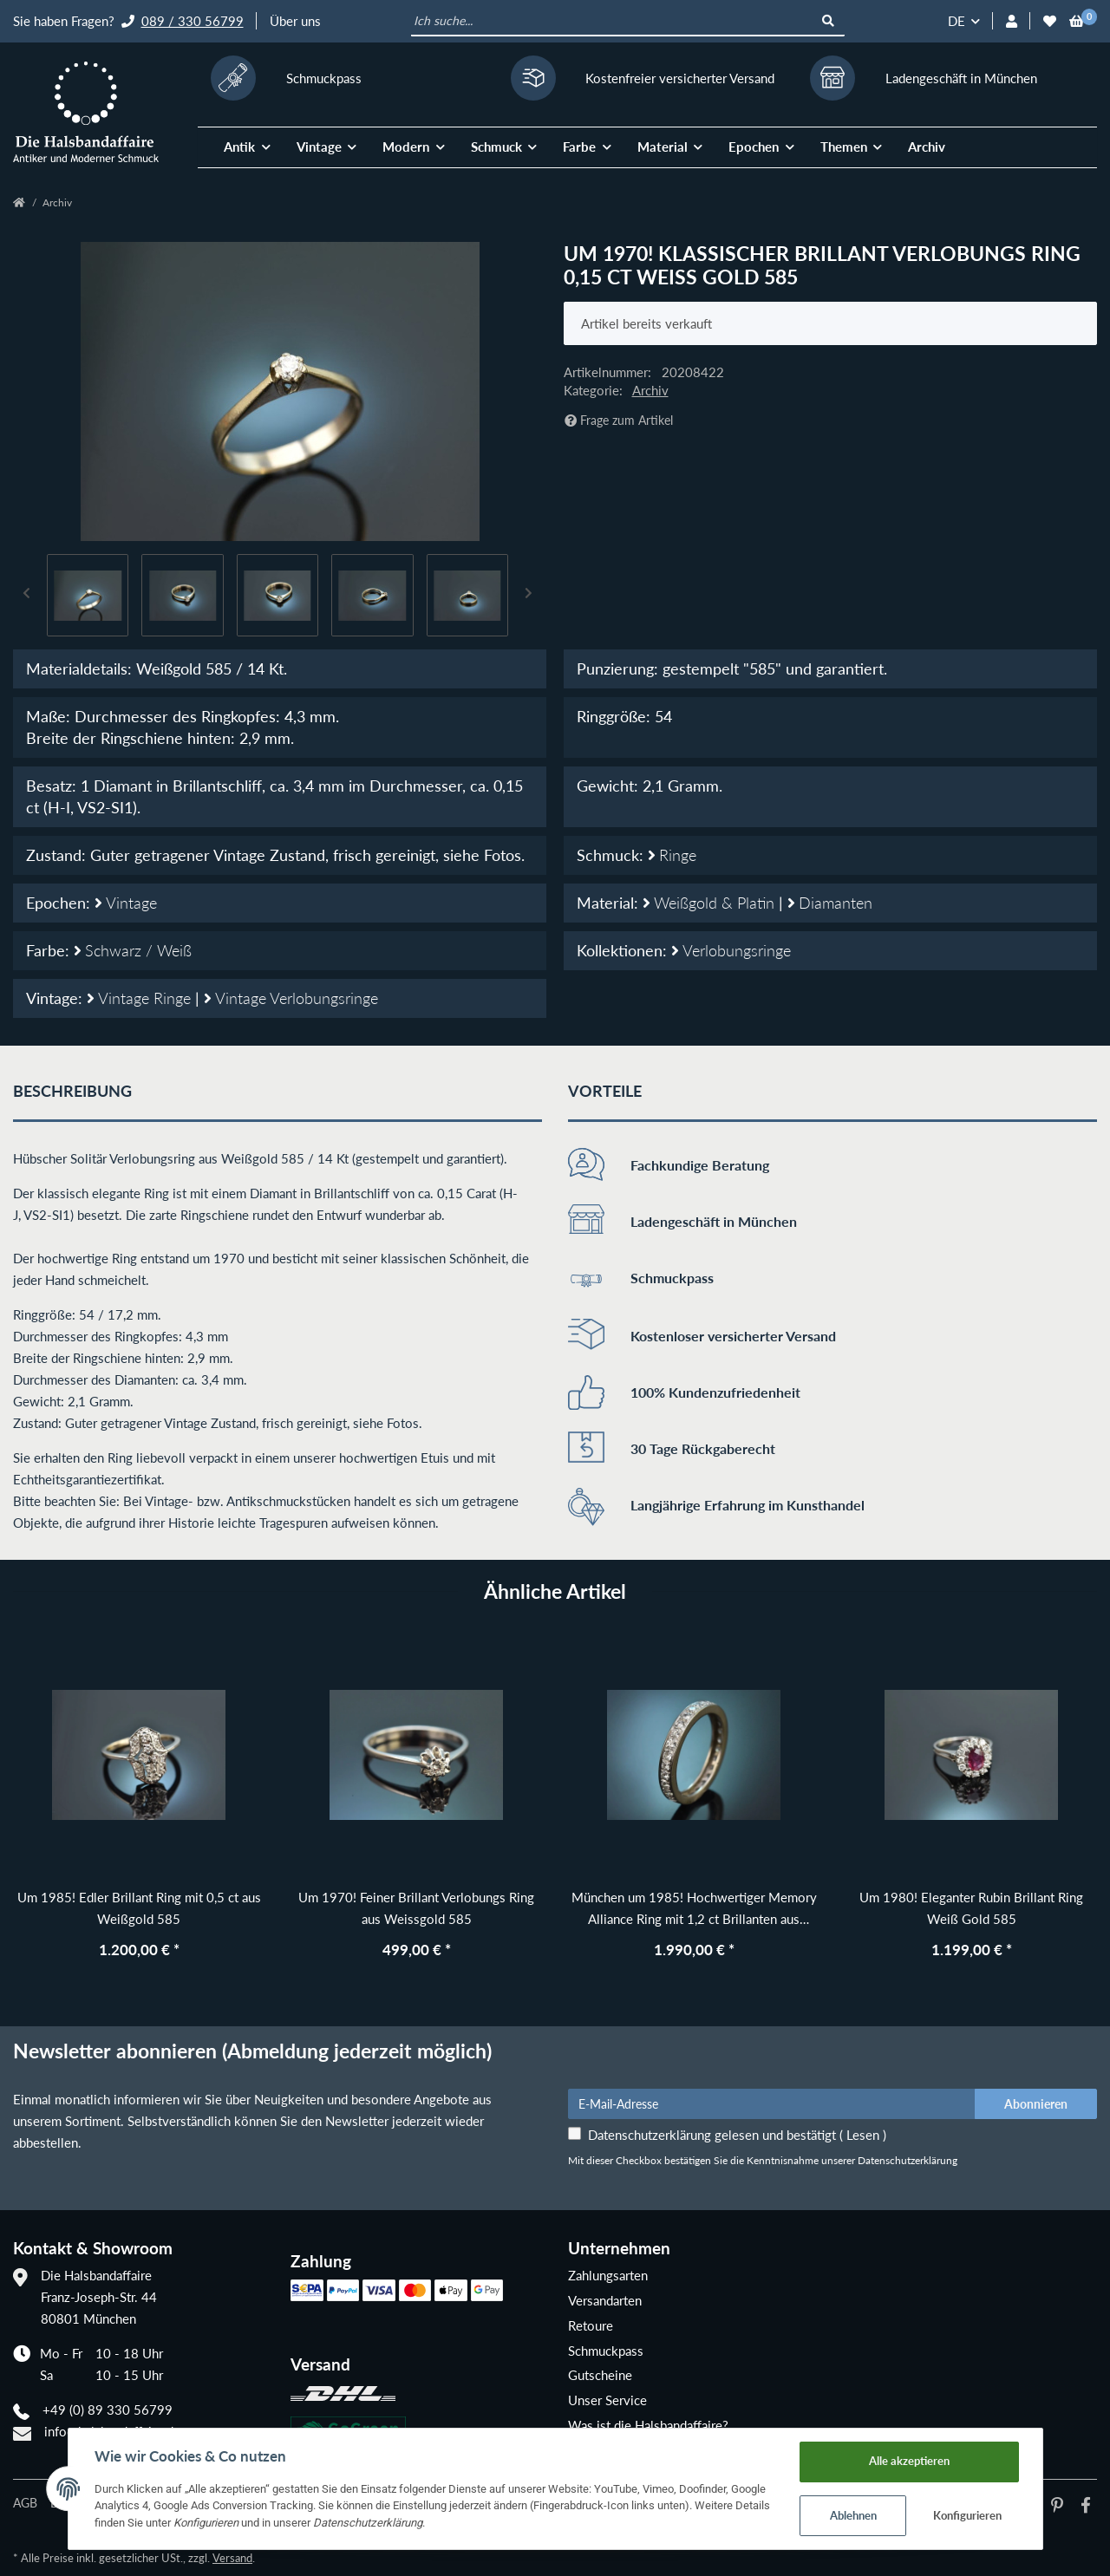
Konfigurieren (967, 2515)
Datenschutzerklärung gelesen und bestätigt (737, 2134)
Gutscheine (600, 2375)
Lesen (863, 2134)
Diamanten (829, 902)
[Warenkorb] (1076, 21)
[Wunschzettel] (1049, 21)
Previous (27, 595)
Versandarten (605, 2300)
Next (529, 595)
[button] (1011, 21)
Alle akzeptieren (909, 2461)
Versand (232, 2558)
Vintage (126, 902)
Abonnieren (1036, 2104)
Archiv (926, 146)
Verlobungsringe (731, 950)
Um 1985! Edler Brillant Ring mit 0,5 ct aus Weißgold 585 (139, 1908)
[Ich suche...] (612, 21)
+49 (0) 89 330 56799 (107, 2409)
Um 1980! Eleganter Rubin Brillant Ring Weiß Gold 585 (971, 1908)
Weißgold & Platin (711, 902)
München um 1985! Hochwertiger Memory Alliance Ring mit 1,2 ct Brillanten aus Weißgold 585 (694, 1909)
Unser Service (607, 2400)
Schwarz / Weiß (133, 950)
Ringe (672, 854)
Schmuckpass (605, 2350)
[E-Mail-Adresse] (772, 2103)
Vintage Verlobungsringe (291, 998)
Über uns (295, 21)
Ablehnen (853, 2515)
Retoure (590, 2325)
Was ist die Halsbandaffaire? (648, 2425)
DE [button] (956, 21)
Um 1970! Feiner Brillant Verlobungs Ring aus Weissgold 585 (416, 1908)
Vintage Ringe (141, 998)
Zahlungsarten (608, 2275)
